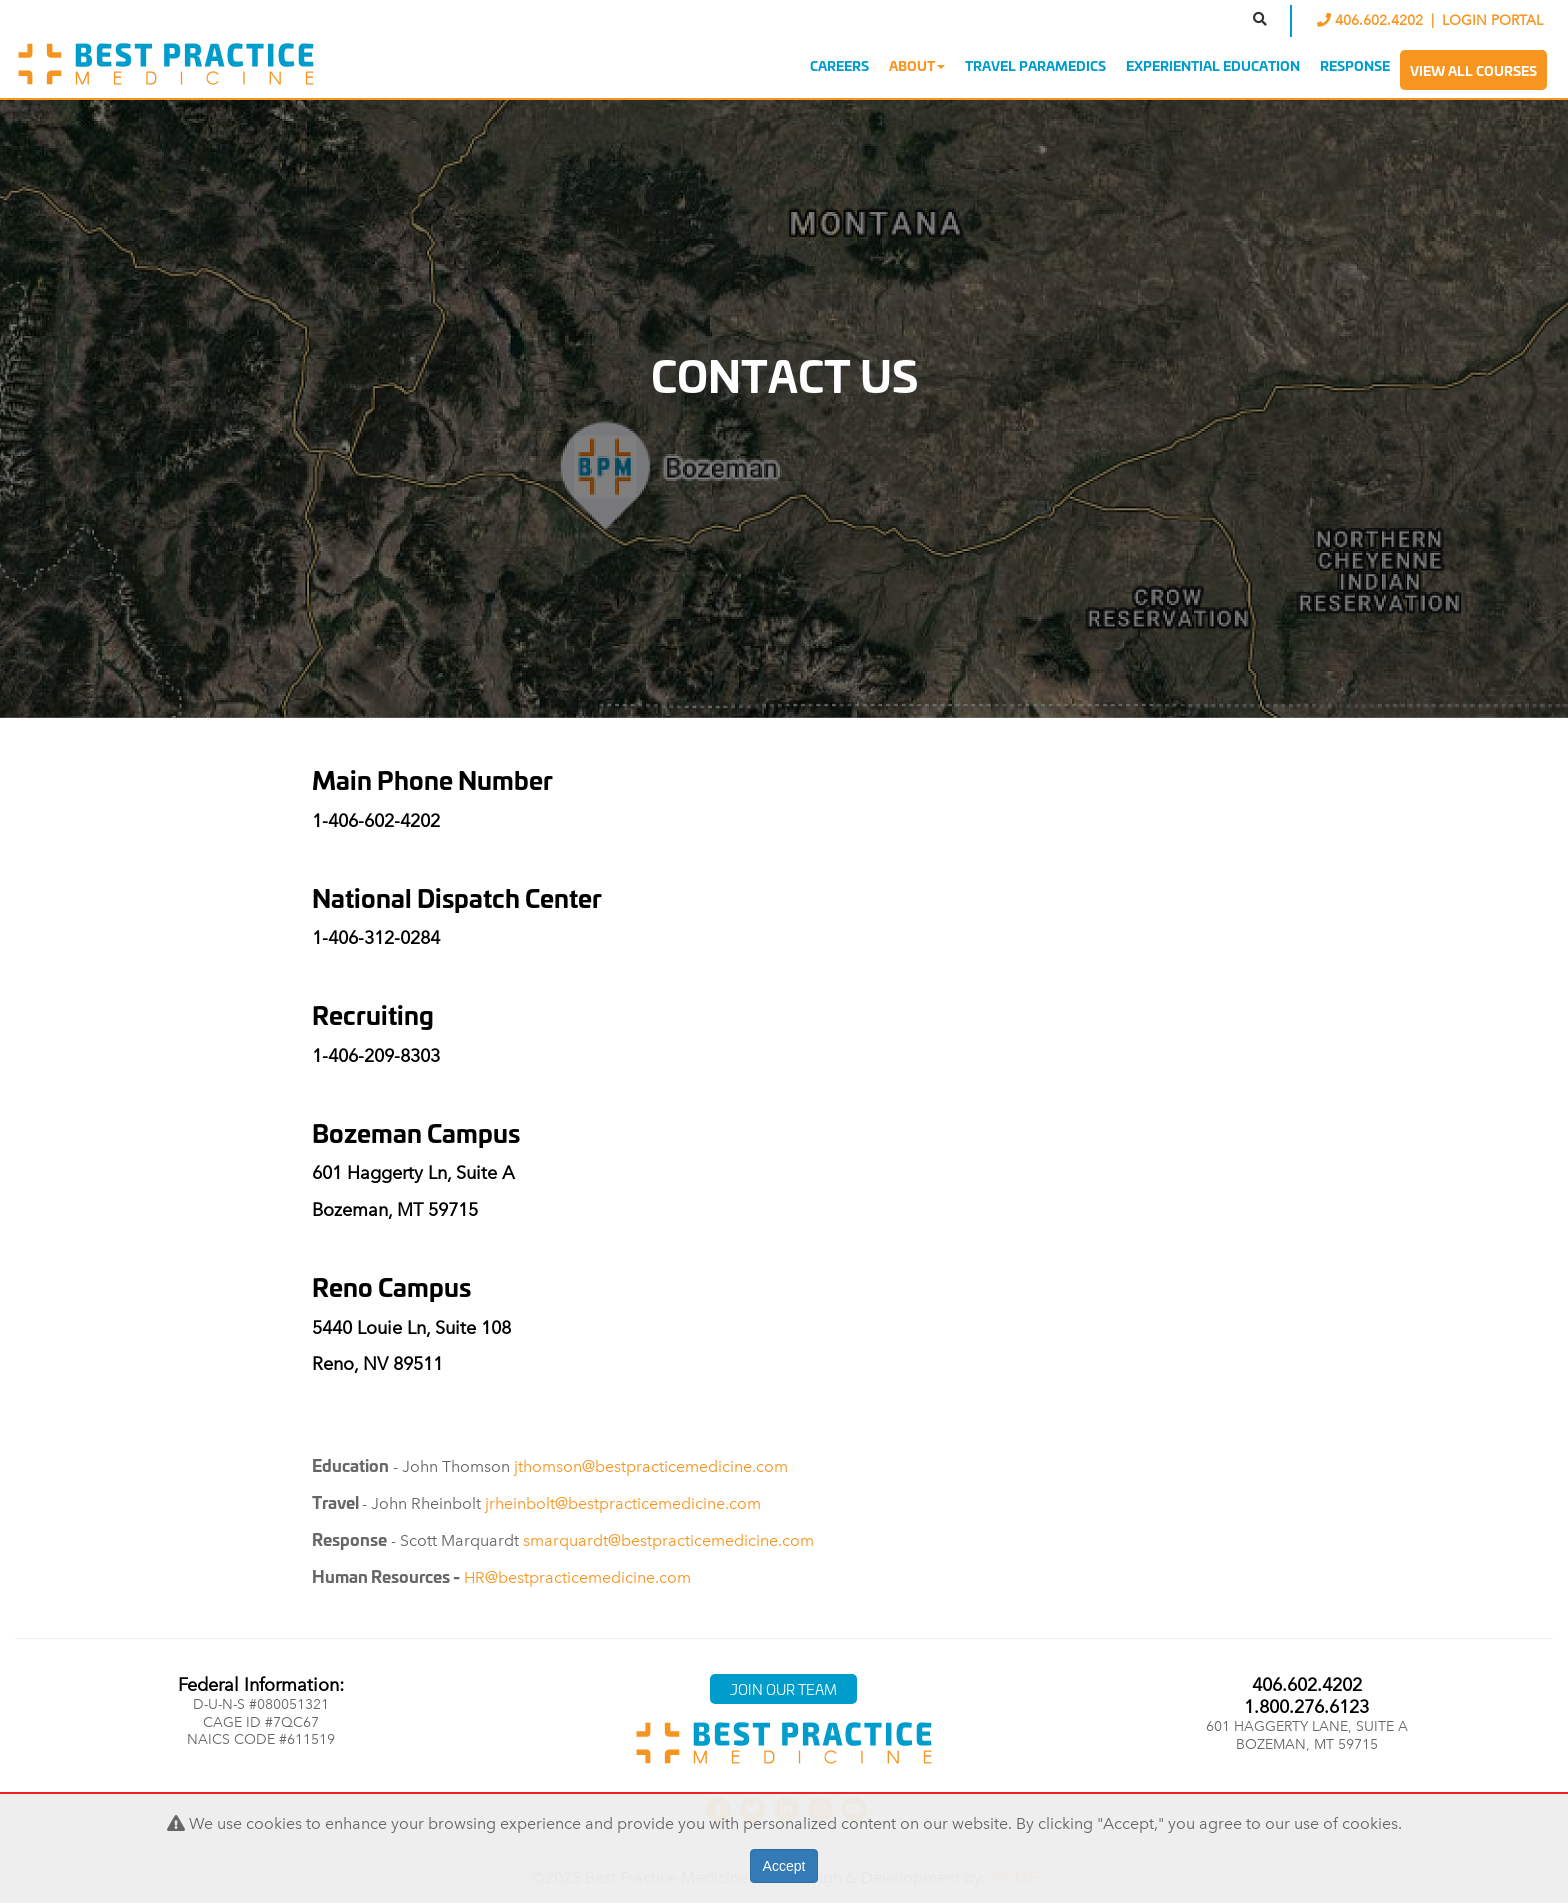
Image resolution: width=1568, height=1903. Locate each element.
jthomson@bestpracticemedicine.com (651, 1466)
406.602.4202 (1372, 20)
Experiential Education (1213, 65)
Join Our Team (783, 1688)
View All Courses (1473, 70)
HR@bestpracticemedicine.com (577, 1577)
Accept (784, 1866)
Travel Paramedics (1035, 65)
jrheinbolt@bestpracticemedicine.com (623, 1503)
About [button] (917, 65)
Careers (839, 65)
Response (1355, 65)
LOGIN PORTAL (1492, 20)
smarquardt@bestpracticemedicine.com (668, 1540)
